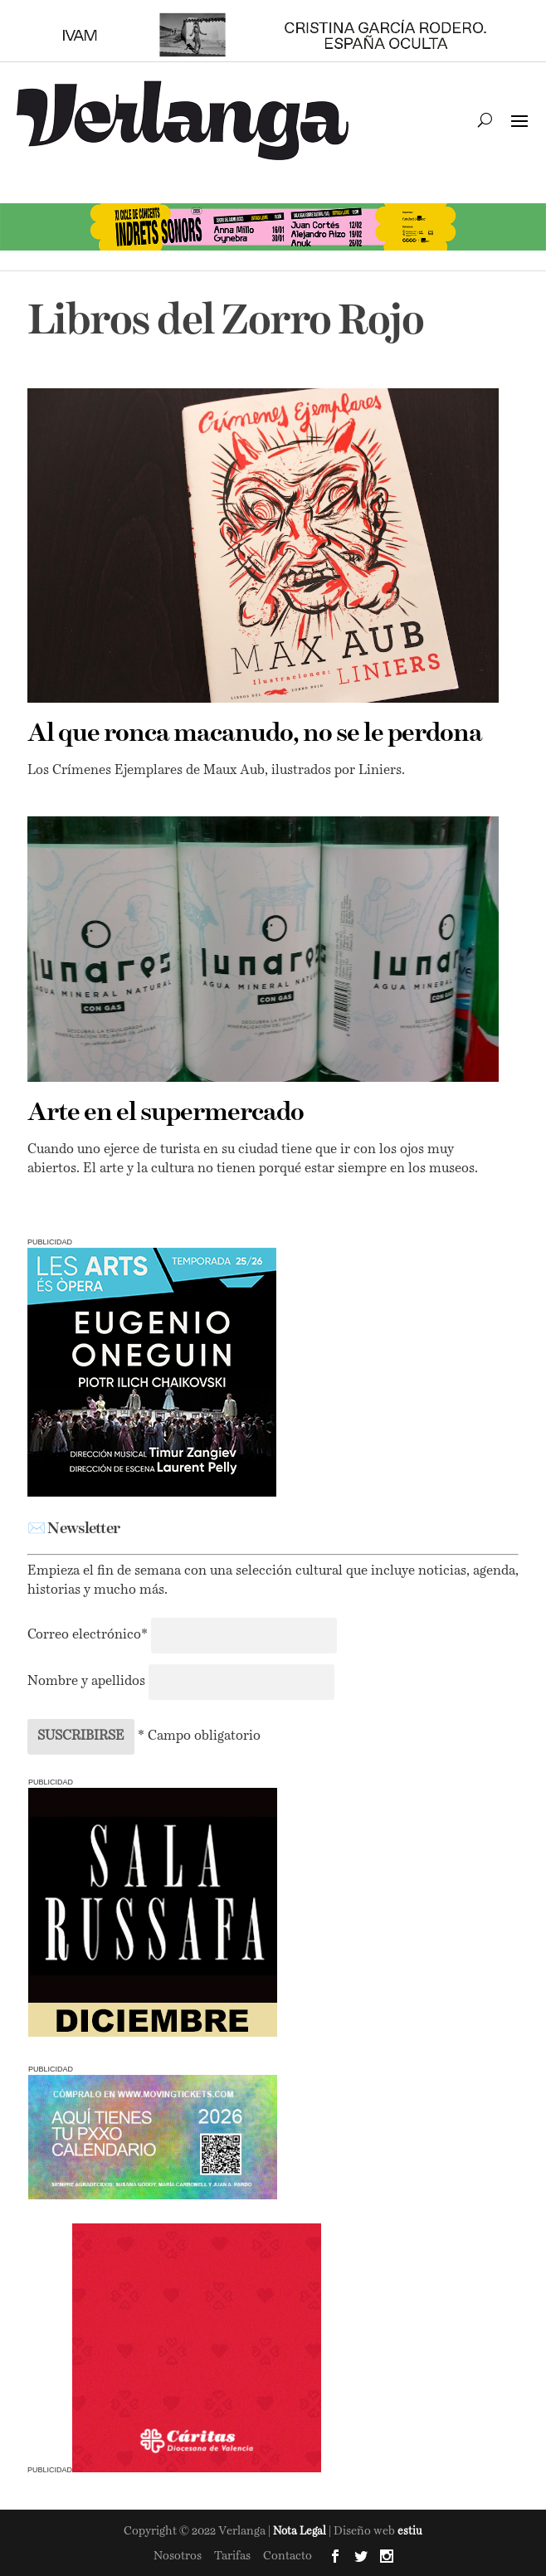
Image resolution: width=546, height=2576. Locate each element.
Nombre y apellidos (86, 1681)
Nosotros (178, 2556)
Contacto (287, 2556)
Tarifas (232, 2556)
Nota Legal (301, 2531)
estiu (409, 2531)
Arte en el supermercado (165, 1113)
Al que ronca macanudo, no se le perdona (254, 734)
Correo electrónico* (89, 1635)
